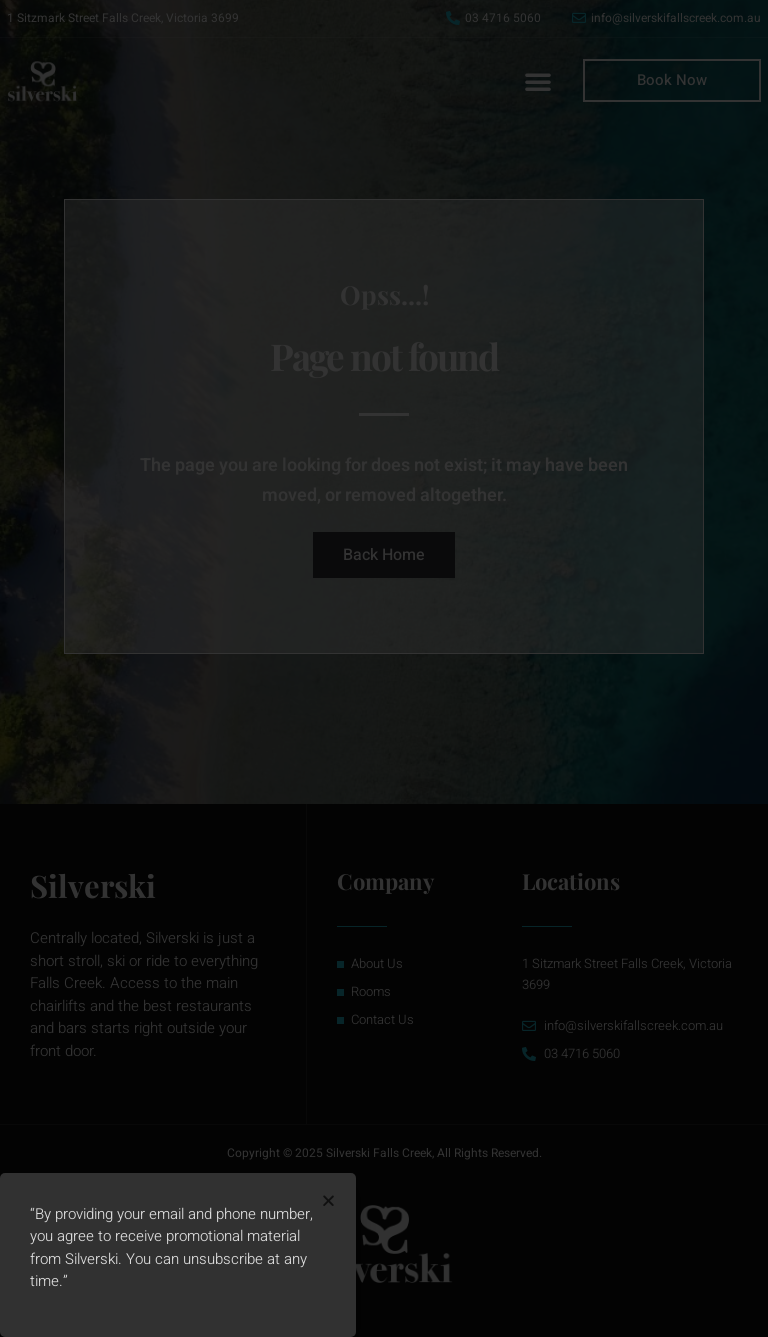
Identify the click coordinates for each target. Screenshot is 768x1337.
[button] (328, 1200)
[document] (384, 668)
